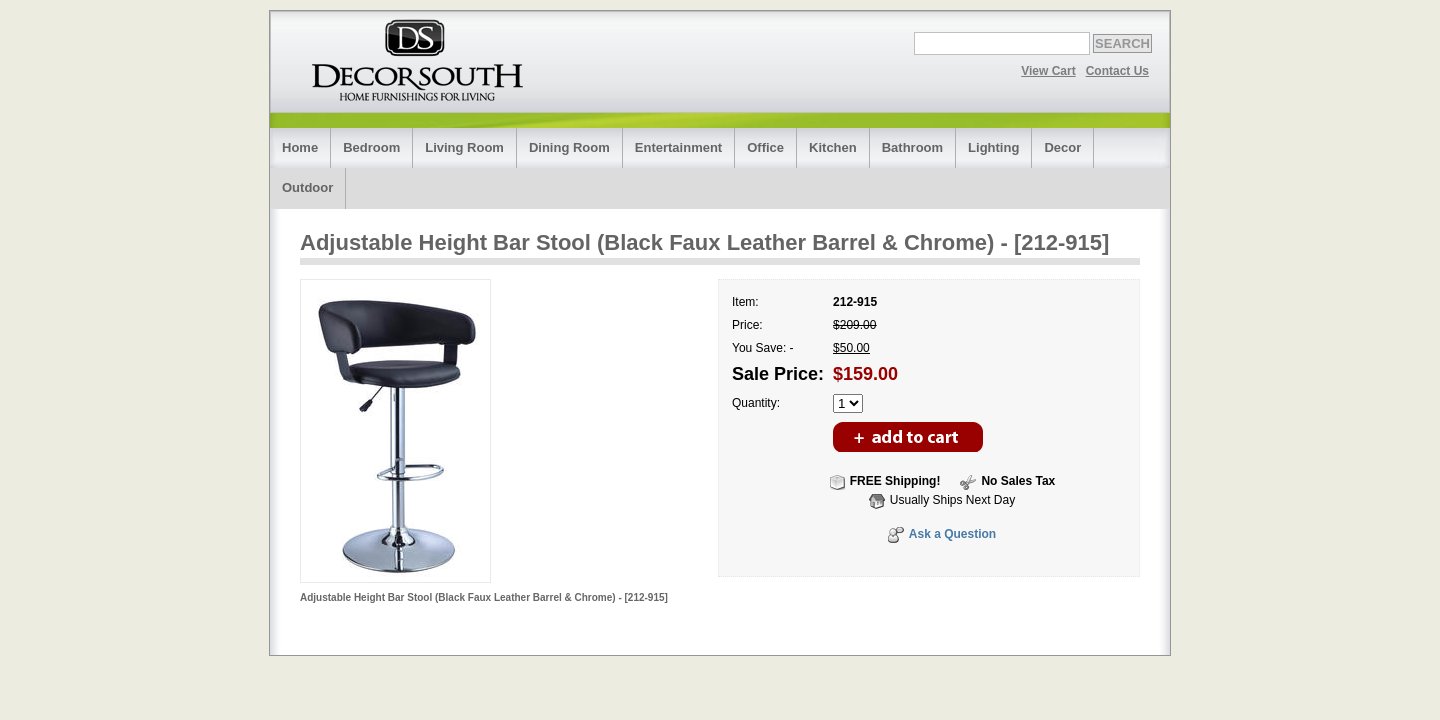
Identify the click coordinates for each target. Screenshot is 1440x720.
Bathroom (912, 147)
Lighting (993, 147)
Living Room (464, 147)
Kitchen (833, 147)
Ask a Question (952, 534)
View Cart (1048, 71)
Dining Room (569, 147)
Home (300, 147)
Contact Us (1117, 71)
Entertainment (678, 147)
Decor (1062, 147)
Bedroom (371, 147)
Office (765, 147)
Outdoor (307, 187)
